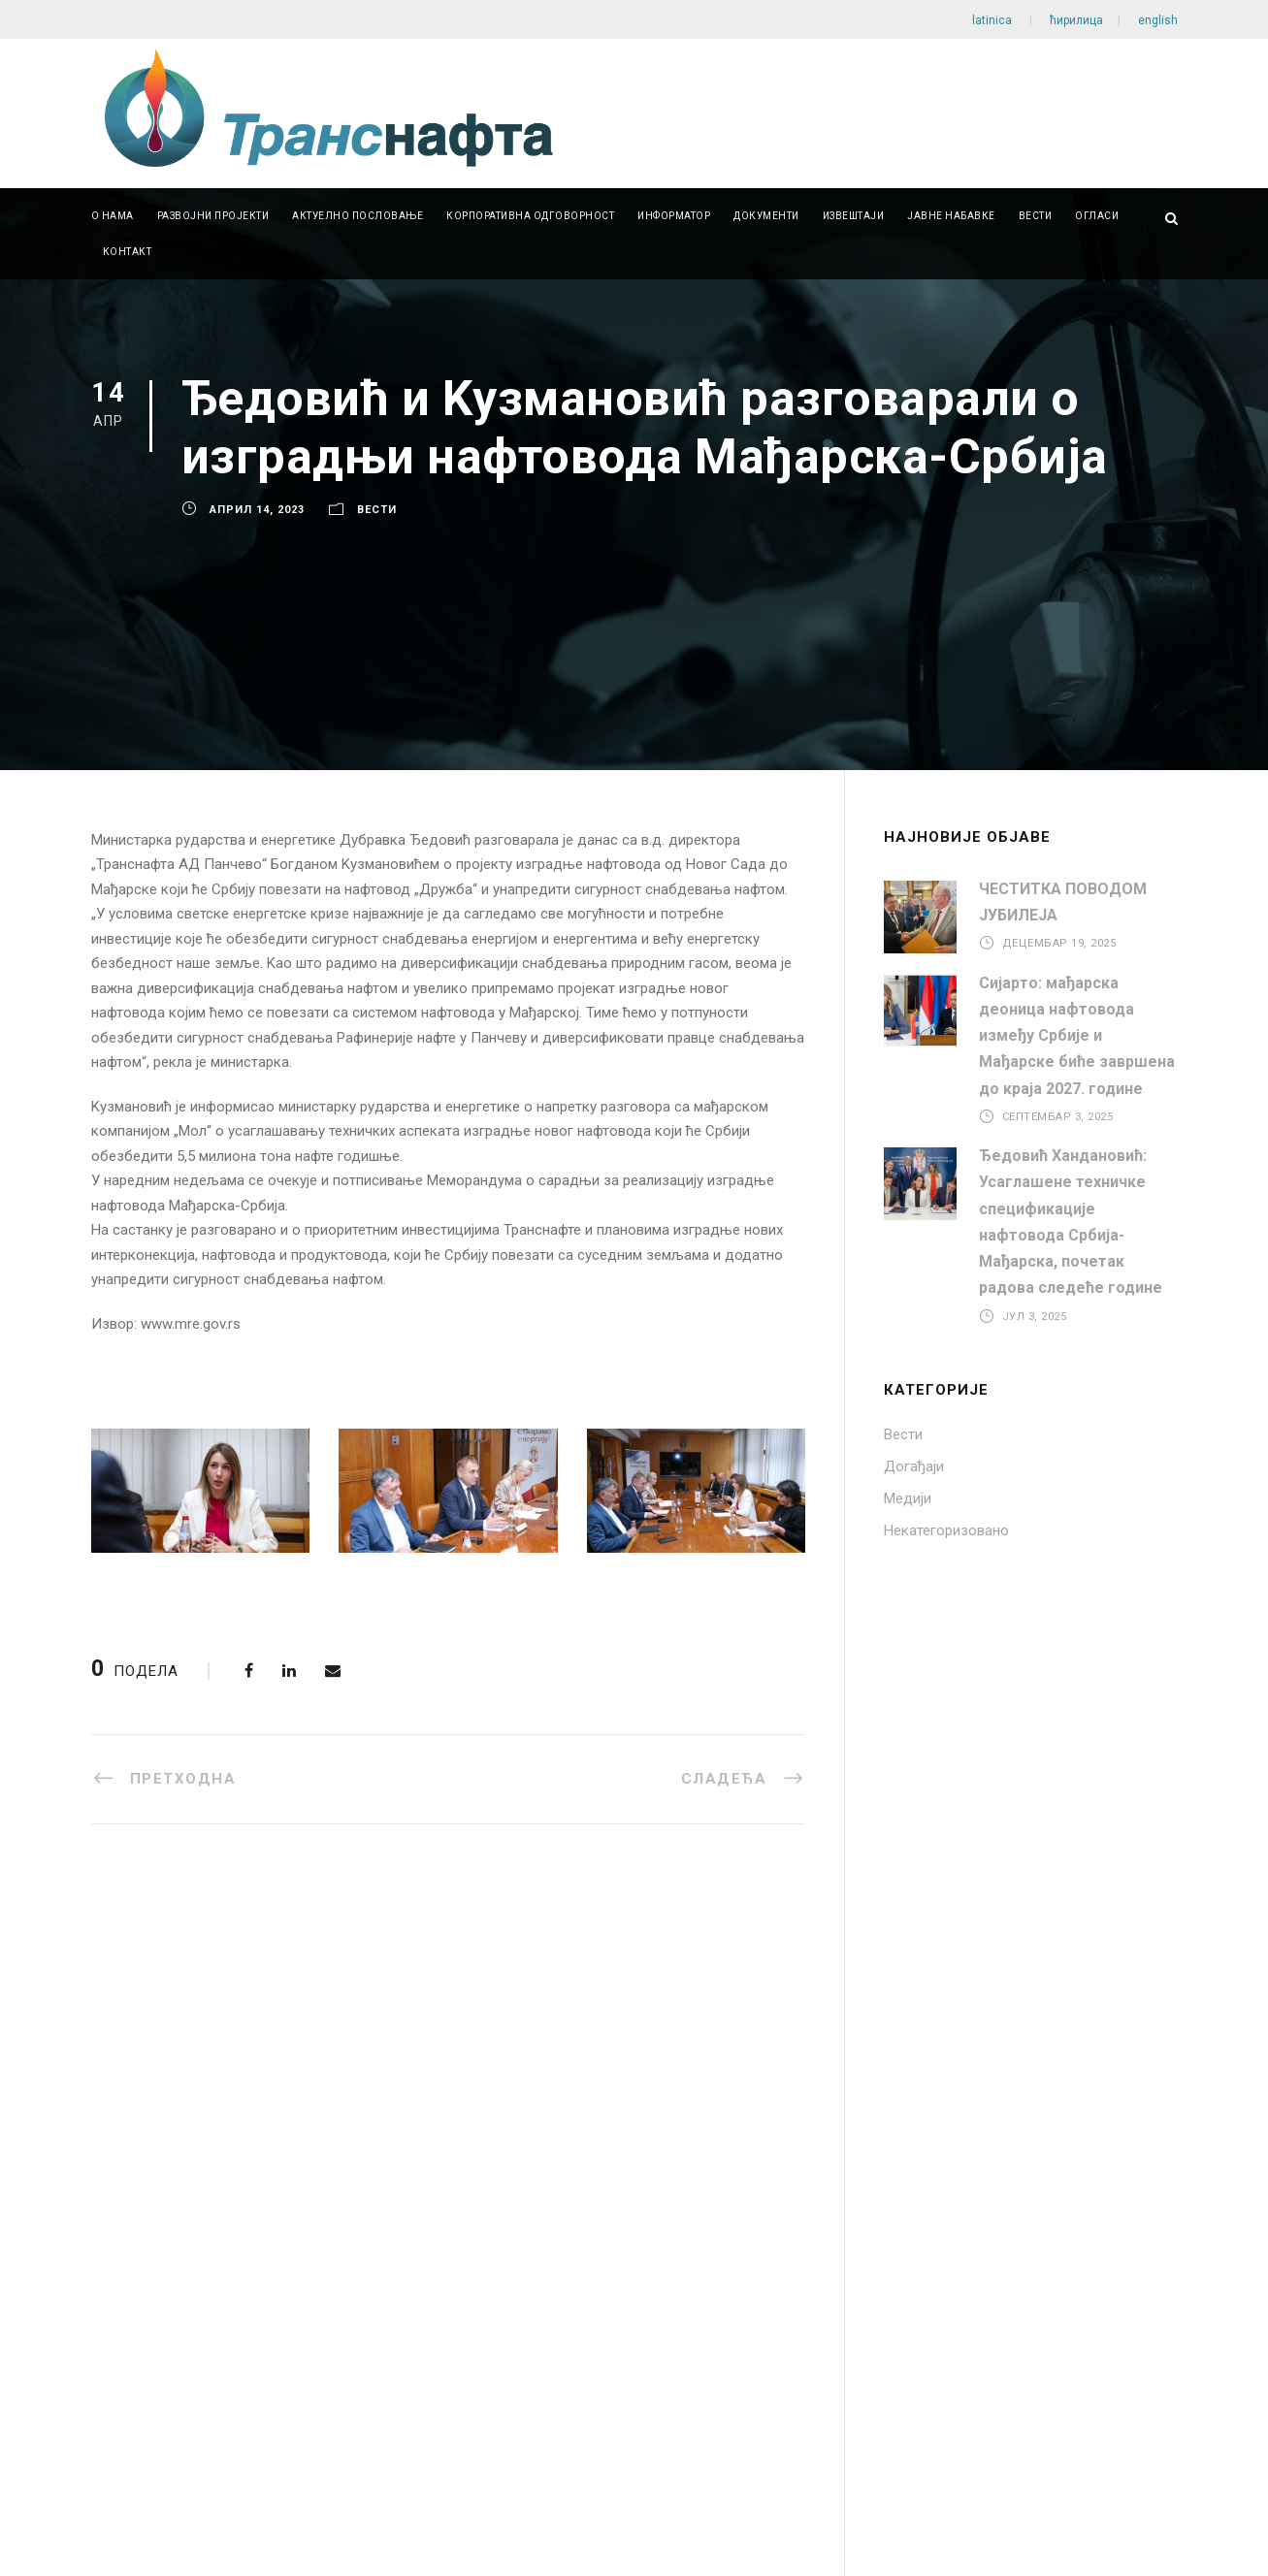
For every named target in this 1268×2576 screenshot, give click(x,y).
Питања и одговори (731, 2089)
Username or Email (166, 2263)
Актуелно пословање (357, 215)
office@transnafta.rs (1046, 2151)
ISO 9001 (134, 2025)
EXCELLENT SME (159, 2185)
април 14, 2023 (257, 509)
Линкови (693, 2057)
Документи (766, 215)
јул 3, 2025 (1034, 1315)
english (1156, 20)
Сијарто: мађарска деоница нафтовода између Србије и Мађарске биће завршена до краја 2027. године (1077, 1036)
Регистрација (282, 2422)
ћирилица (1076, 20)
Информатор (673, 215)
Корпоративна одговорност (530, 215)
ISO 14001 (138, 2057)
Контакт (127, 251)
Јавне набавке (951, 215)
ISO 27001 (138, 2089)
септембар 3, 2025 (1058, 1117)
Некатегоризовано (946, 1530)
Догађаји (914, 1466)
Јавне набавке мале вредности (490, 2057)
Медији (907, 1498)
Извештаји (854, 215)
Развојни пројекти (213, 215)
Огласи (1097, 215)
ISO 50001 (138, 2153)
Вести (1036, 215)
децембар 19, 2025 (1059, 943)
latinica (993, 20)
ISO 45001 (138, 2121)
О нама (112, 215)
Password (138, 2313)
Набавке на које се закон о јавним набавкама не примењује (492, 2097)
